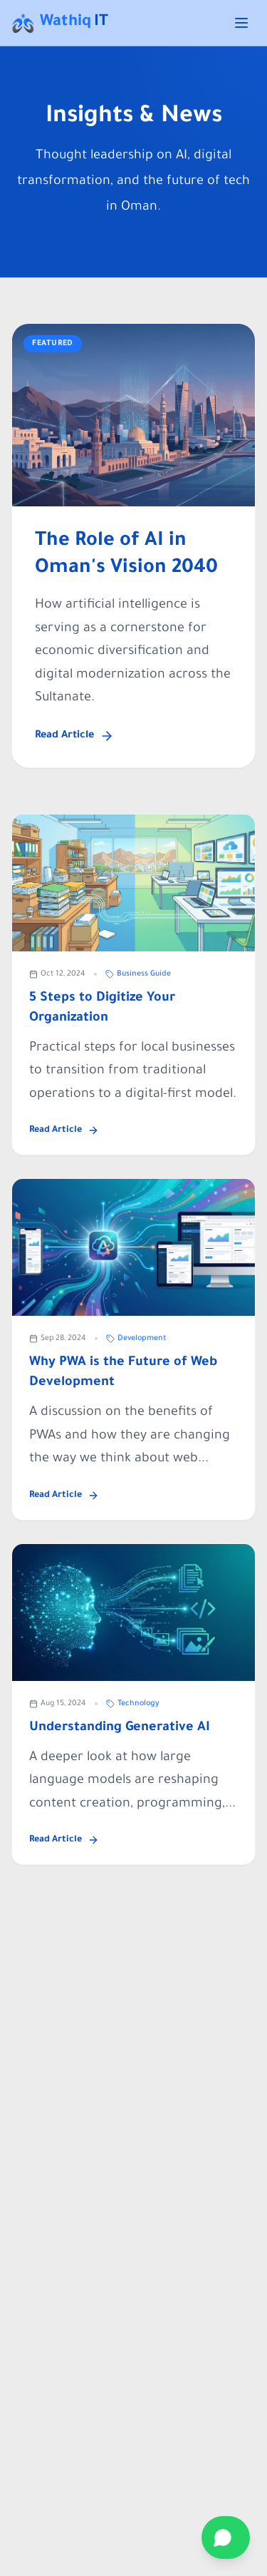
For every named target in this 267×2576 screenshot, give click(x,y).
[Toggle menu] (241, 23)
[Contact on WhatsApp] (225, 2537)
